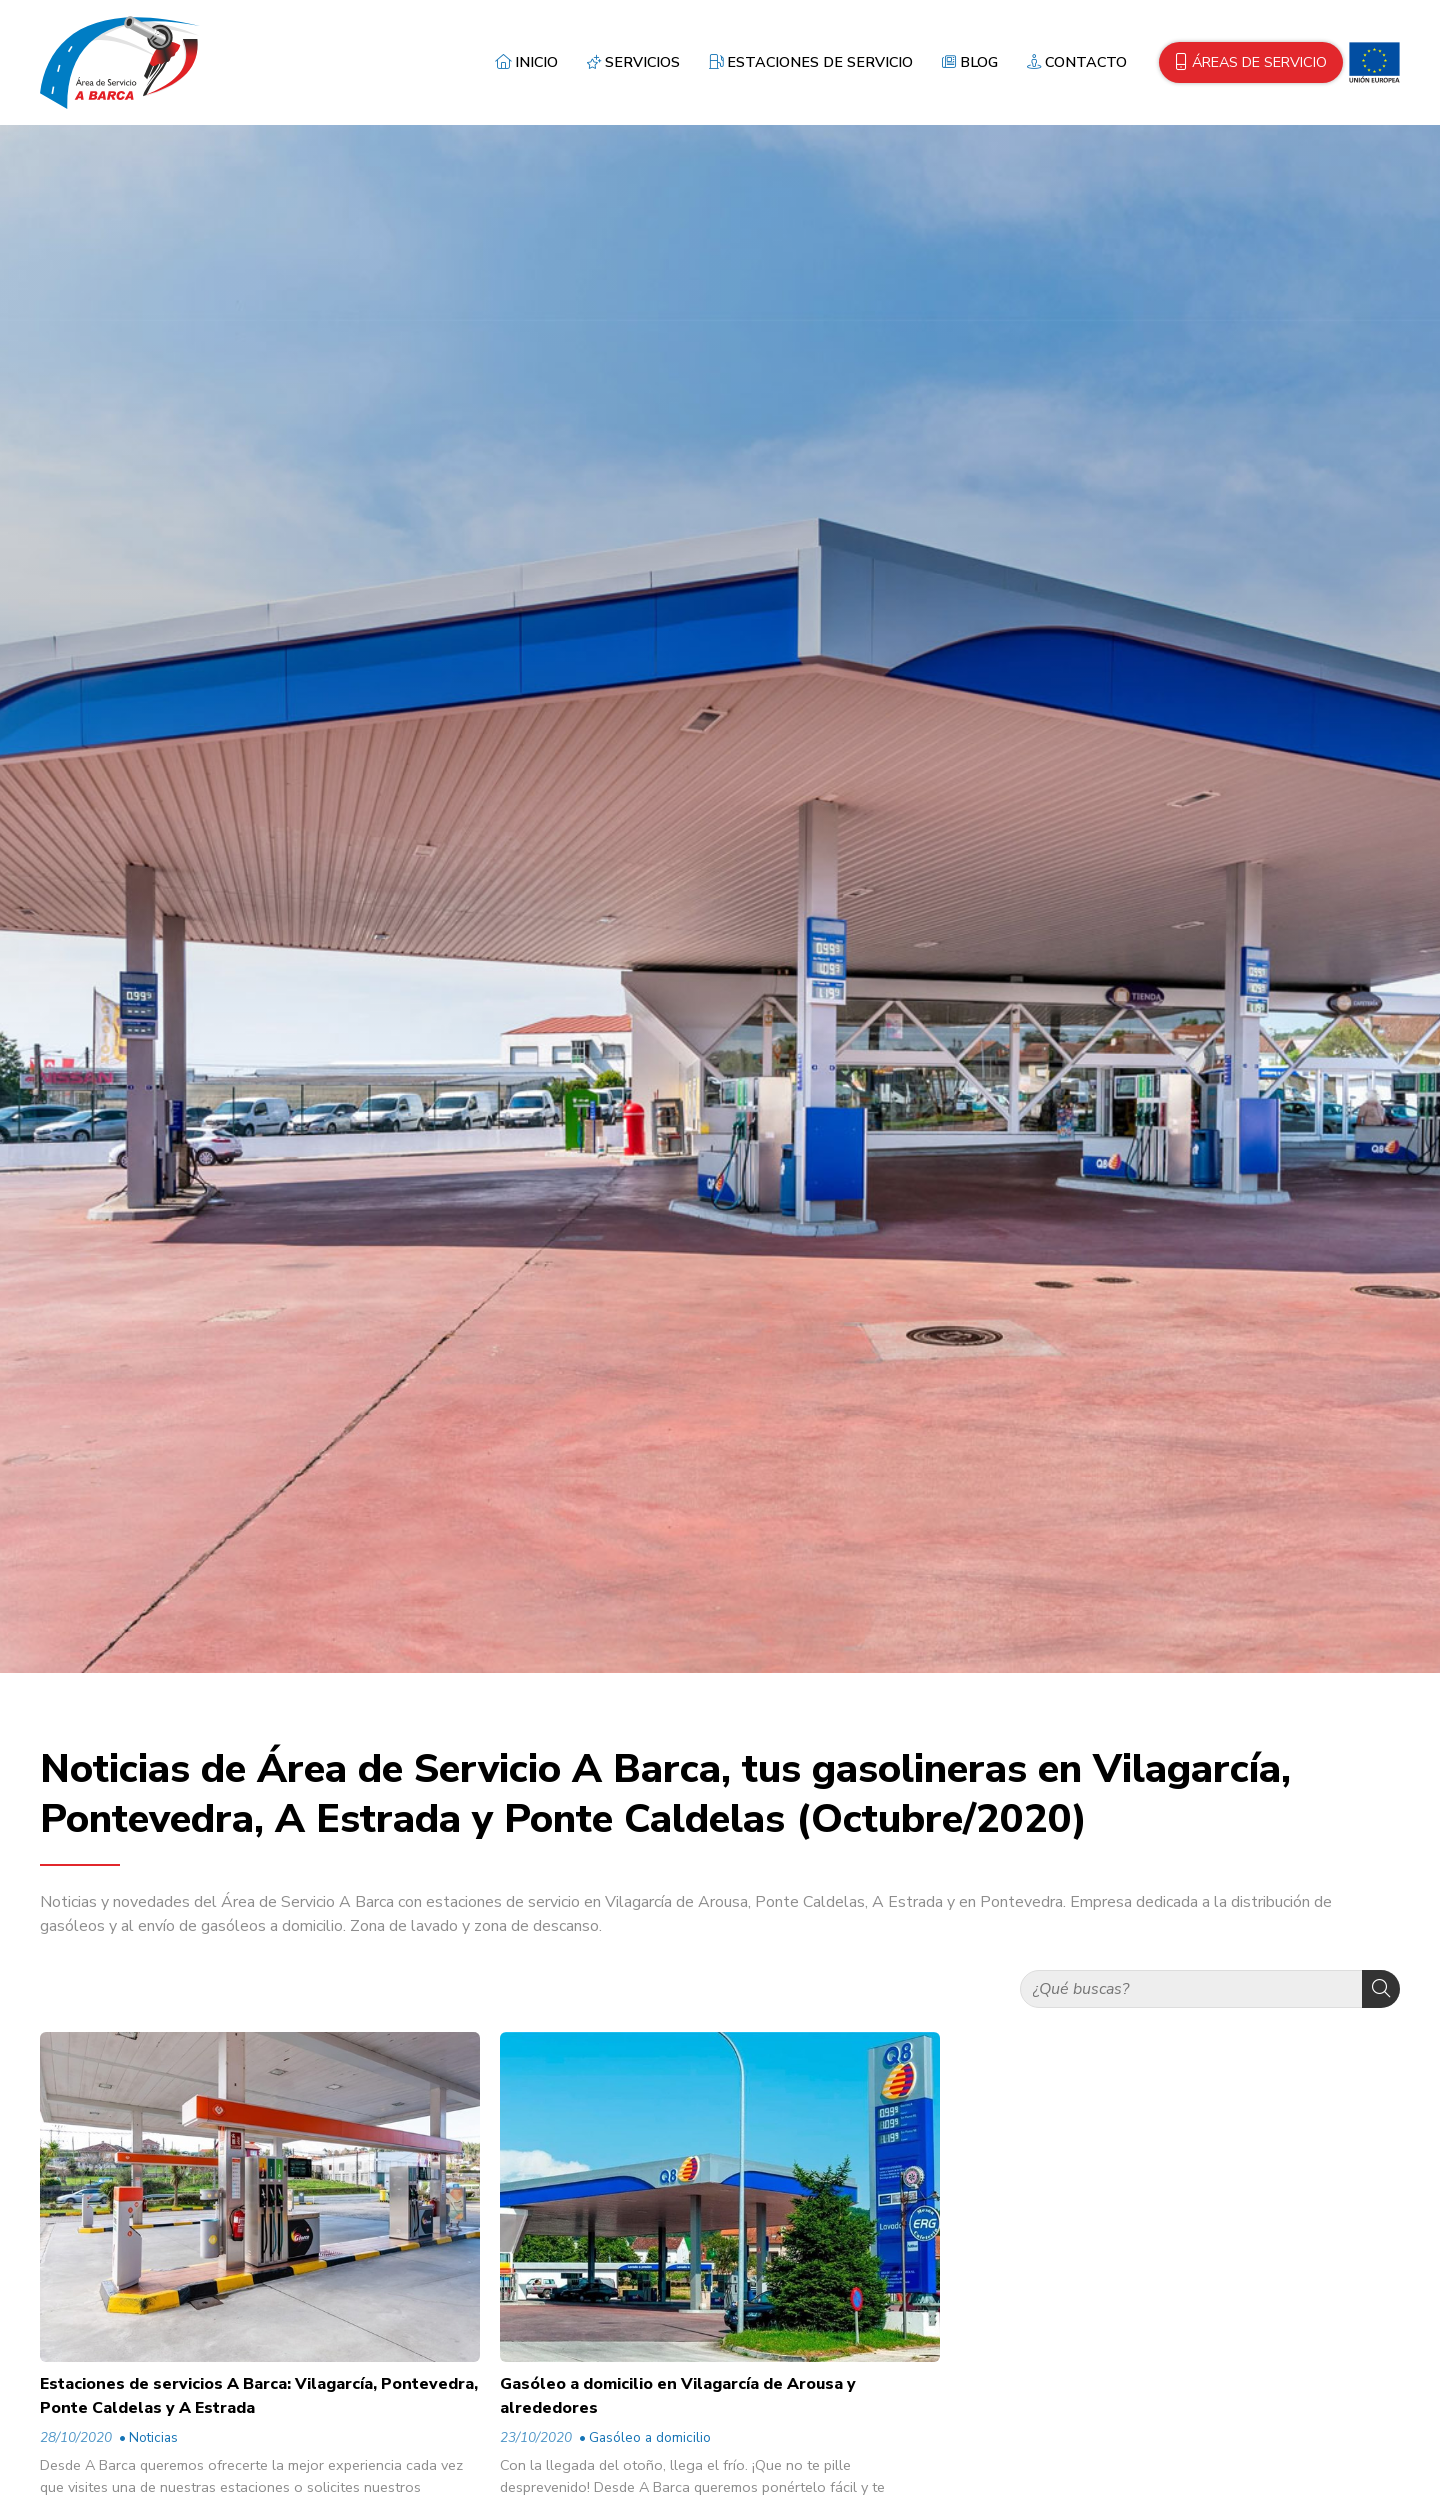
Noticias (153, 2437)
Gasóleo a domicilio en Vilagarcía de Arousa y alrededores (678, 2396)
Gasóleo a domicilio (650, 2437)
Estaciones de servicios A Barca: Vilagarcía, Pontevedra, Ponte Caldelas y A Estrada (259, 2396)
